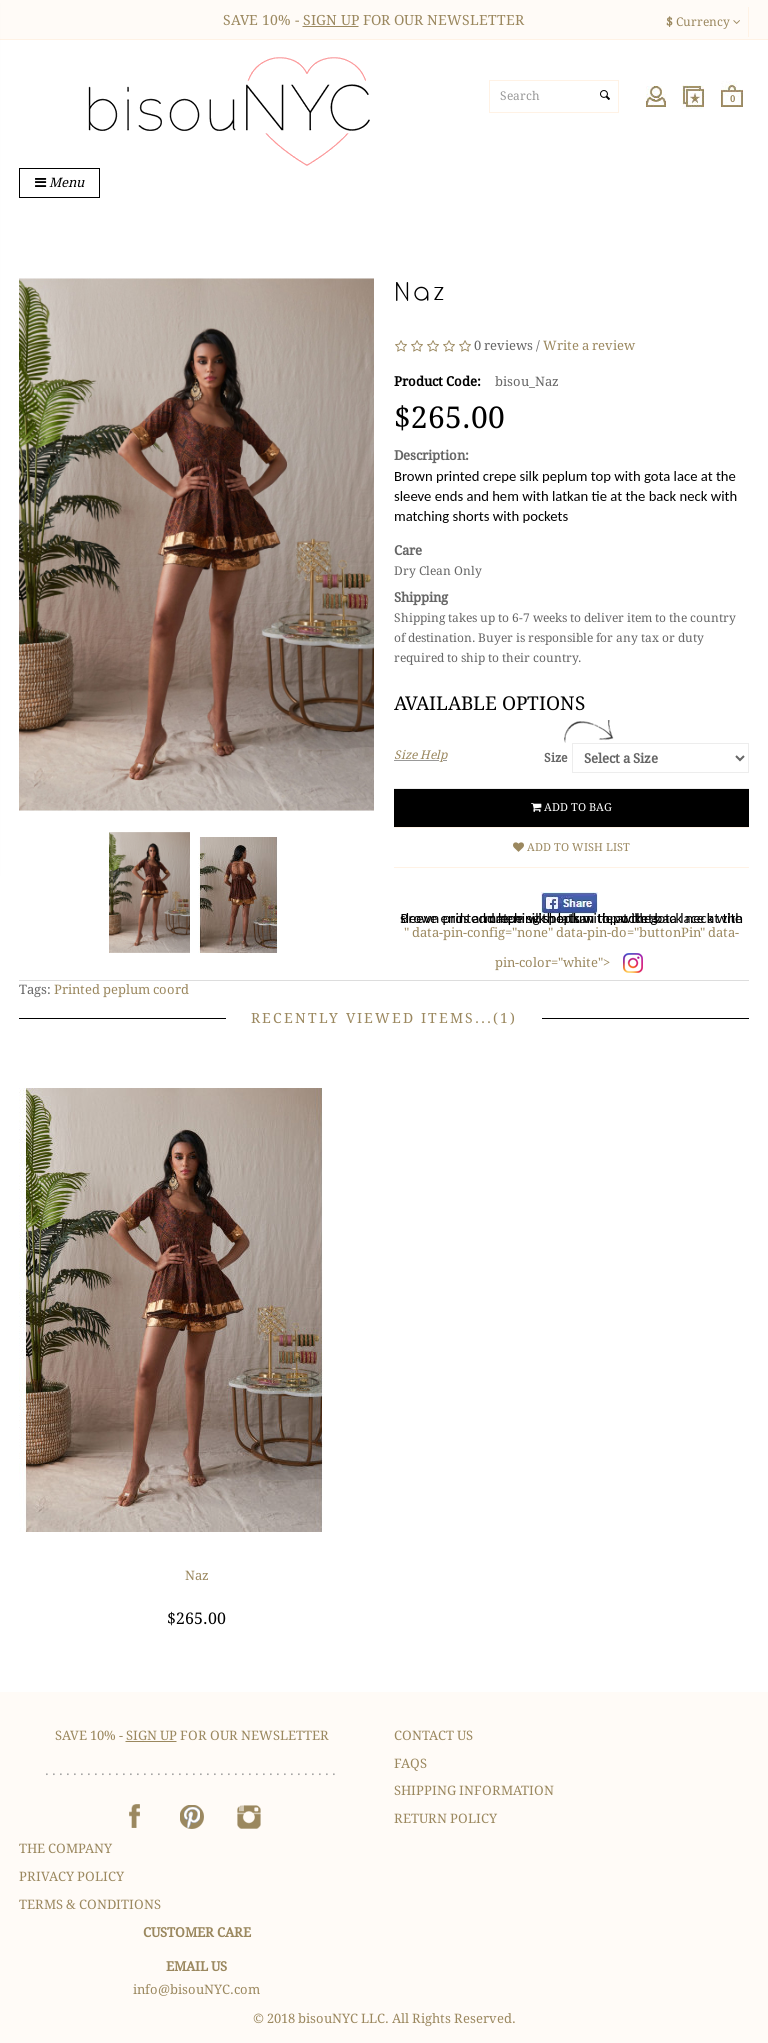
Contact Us (433, 1735)
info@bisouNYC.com (196, 1989)
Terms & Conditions (90, 1904)
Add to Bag (571, 807)
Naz (197, 1575)
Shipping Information (474, 1790)
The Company (65, 1848)
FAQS (410, 1763)
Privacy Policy (71, 1876)
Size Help (420, 755)
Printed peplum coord (121, 989)
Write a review (589, 346)
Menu (59, 182)
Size (555, 758)
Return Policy (445, 1818)
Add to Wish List (571, 847)
